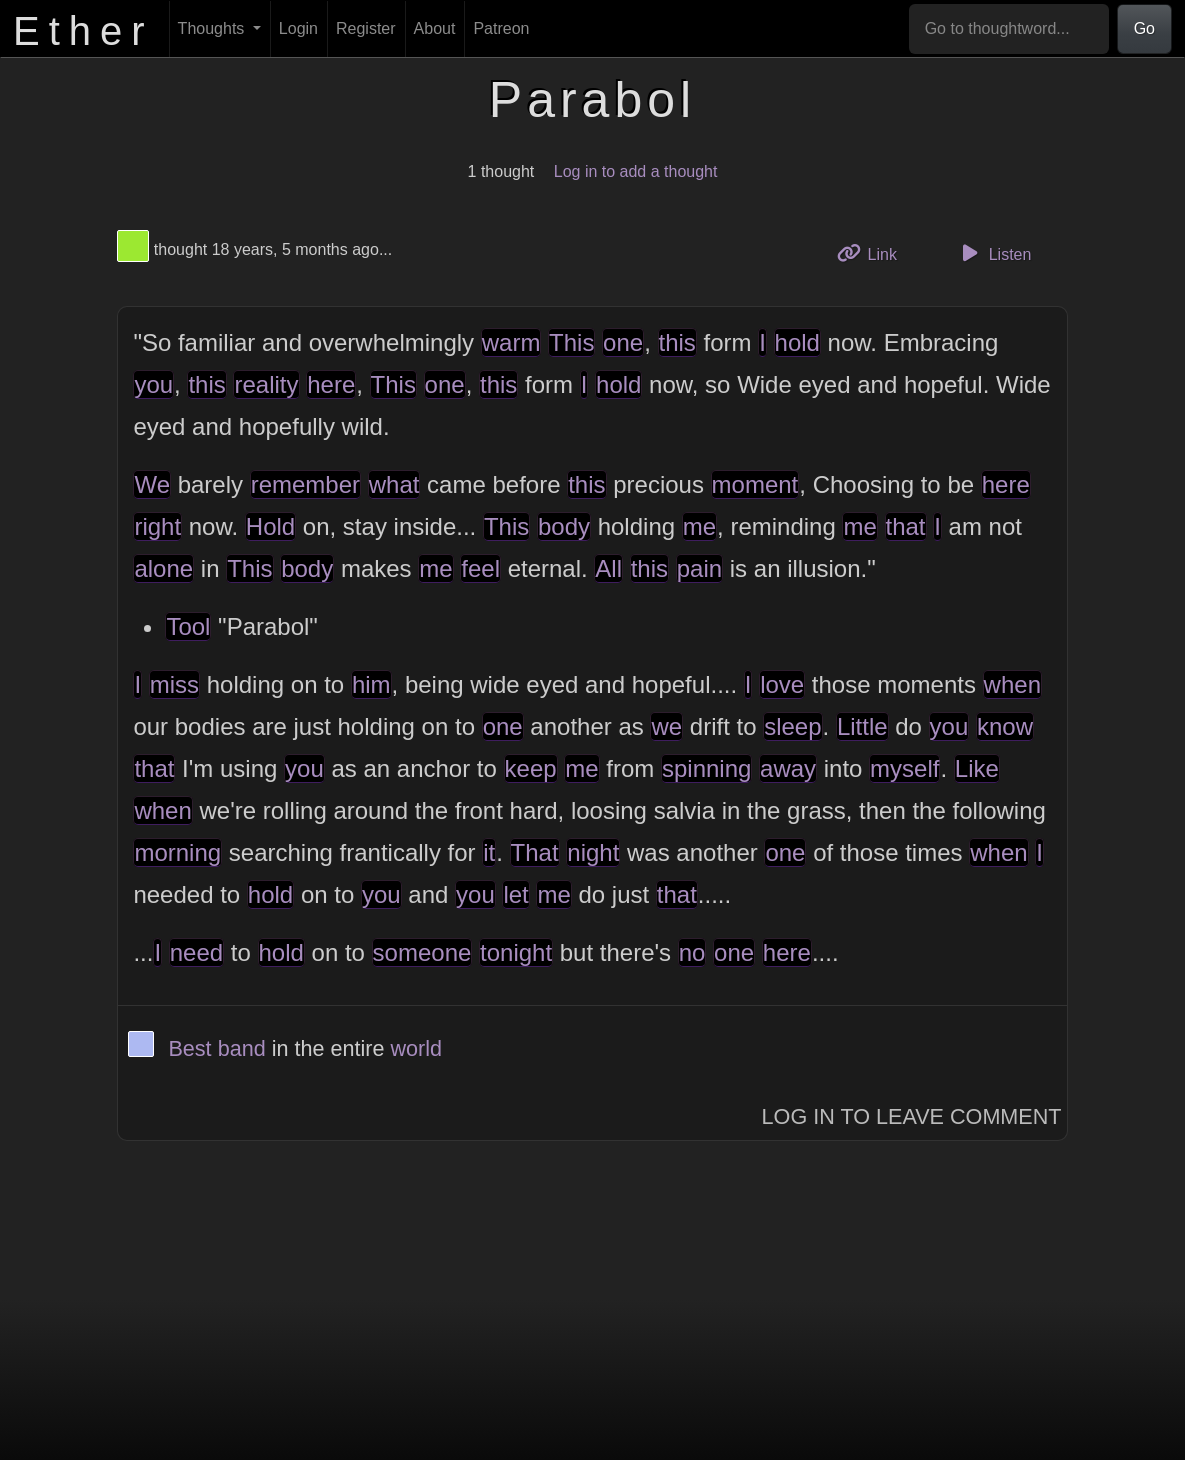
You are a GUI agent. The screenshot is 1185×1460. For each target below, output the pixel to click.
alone (163, 568)
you (153, 384)
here (331, 384)
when (1012, 684)
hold (797, 342)
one (623, 342)
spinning (706, 768)
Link (874, 252)
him (371, 684)
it (489, 852)
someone (422, 952)
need (196, 952)
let (515, 894)
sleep (792, 726)
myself (904, 768)
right (157, 526)
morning (177, 852)
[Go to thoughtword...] (1009, 29)
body (564, 526)
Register (366, 28)
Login (298, 28)
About (435, 28)
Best (189, 1048)
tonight (516, 952)
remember (305, 484)
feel (480, 568)
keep (531, 768)
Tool (188, 626)
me (699, 526)
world (417, 1048)
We (152, 484)
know (1005, 726)
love (782, 684)
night (593, 852)
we (666, 726)
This (571, 342)
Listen (993, 253)
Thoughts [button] (213, 28)
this (677, 342)
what (394, 484)
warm (511, 342)
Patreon (501, 28)
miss (174, 684)
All (608, 568)
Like (977, 768)
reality (266, 384)
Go (1144, 28)
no (692, 952)
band (242, 1048)
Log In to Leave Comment (912, 1116)
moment (755, 484)
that (906, 526)
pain (699, 568)
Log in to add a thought (636, 171)
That (535, 852)
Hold (270, 526)
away (788, 768)
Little (862, 726)
